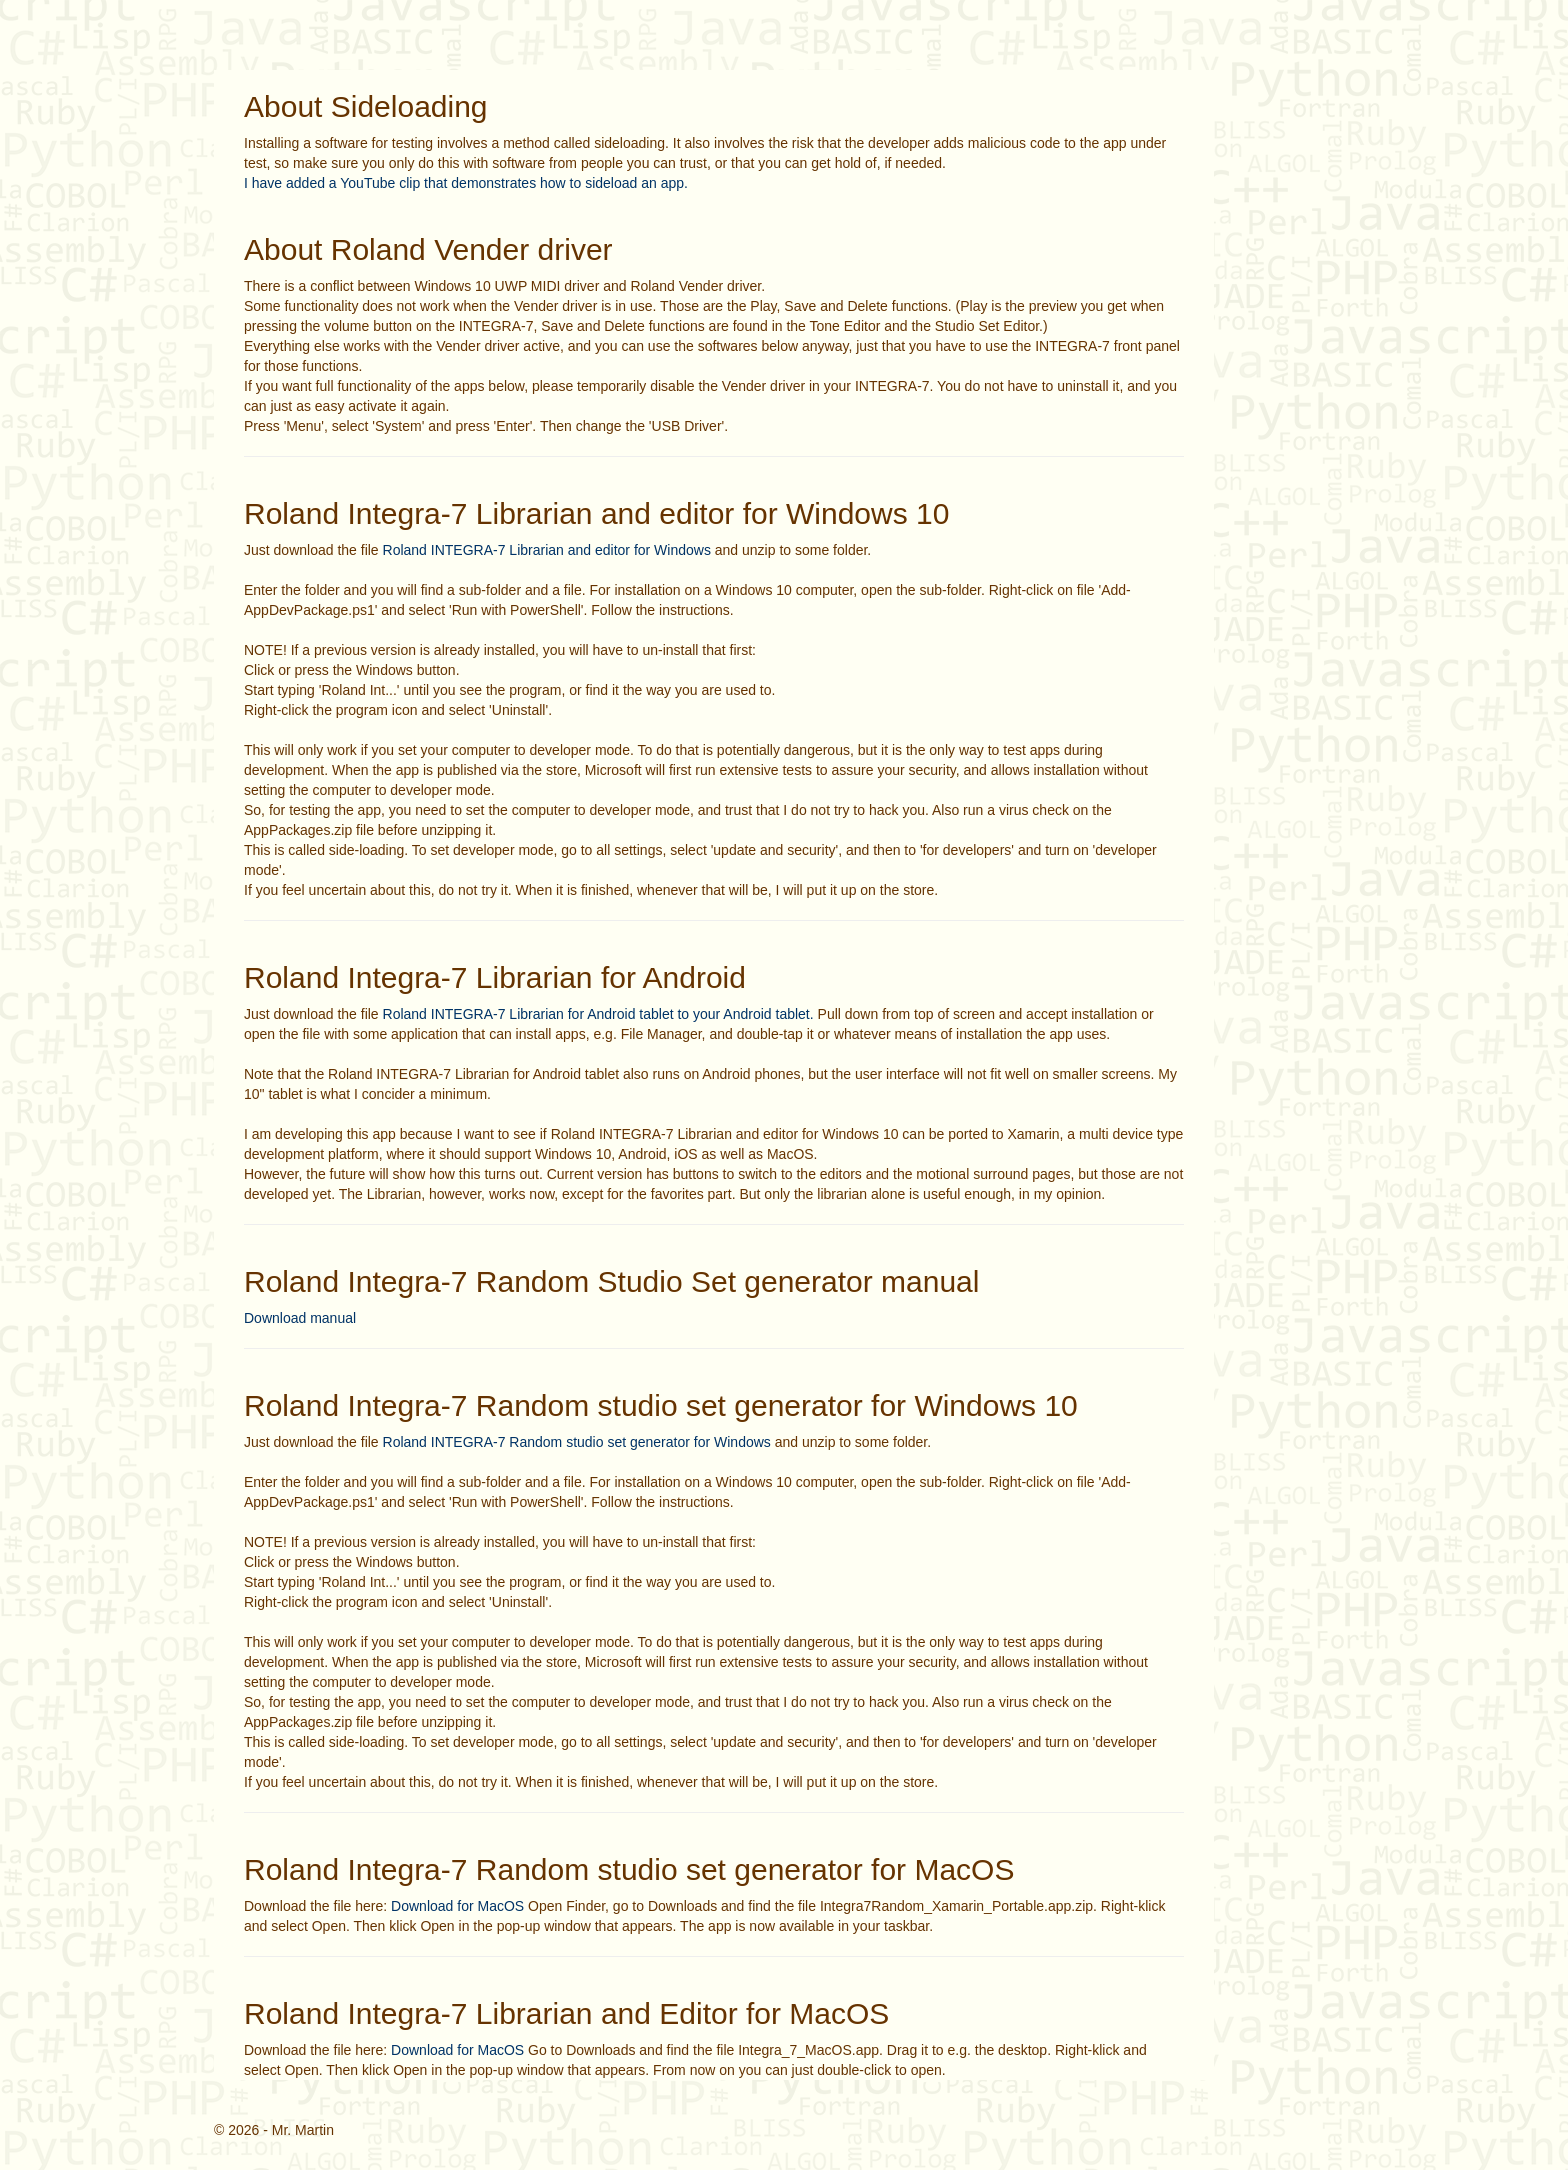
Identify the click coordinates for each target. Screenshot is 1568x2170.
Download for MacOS (457, 1906)
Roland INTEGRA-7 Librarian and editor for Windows (547, 550)
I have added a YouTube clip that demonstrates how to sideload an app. (466, 183)
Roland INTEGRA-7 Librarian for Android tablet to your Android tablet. (598, 1014)
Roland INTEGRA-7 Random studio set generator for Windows (577, 1442)
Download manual (300, 1318)
